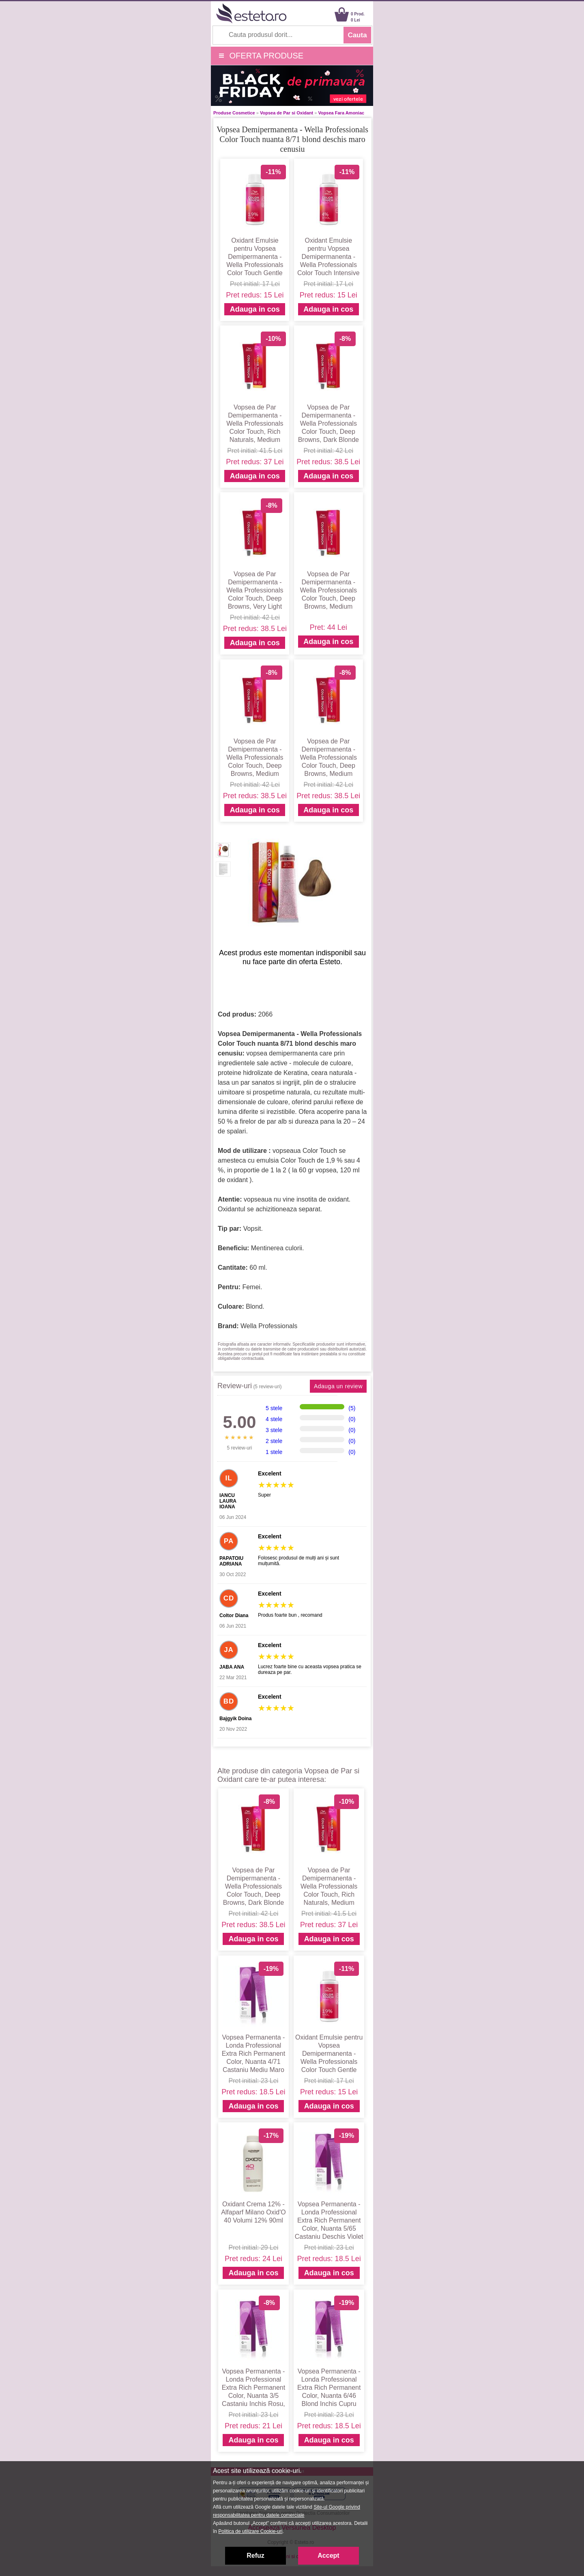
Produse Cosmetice (234, 112)
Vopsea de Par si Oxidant (286, 112)
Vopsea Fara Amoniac (341, 112)
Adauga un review (338, 1386)
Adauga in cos (255, 309)
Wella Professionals (268, 1325)
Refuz (255, 2555)
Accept (328, 2555)
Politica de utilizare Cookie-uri (250, 2531)
